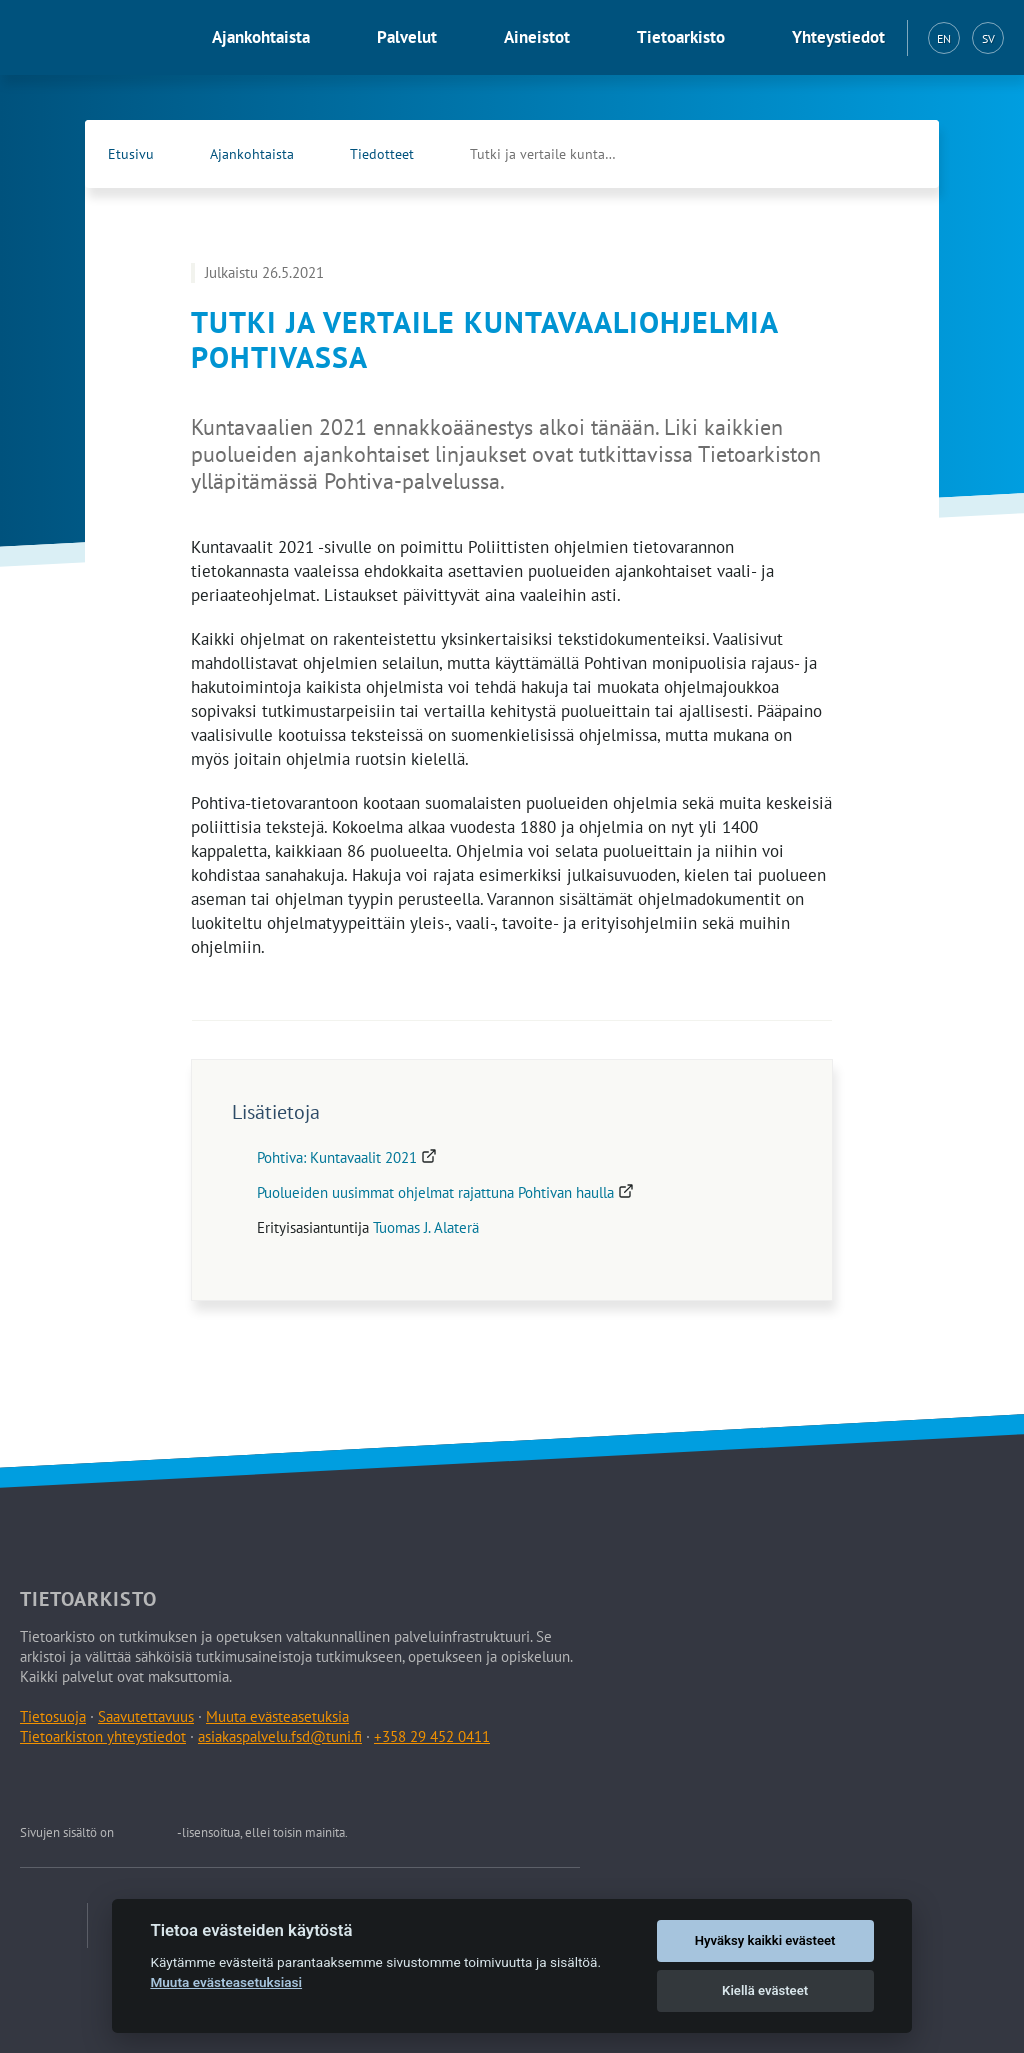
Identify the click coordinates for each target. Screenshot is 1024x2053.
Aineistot (537, 37)
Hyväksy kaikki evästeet (765, 1940)
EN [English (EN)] (944, 38)
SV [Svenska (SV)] (988, 38)
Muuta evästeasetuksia (277, 1716)
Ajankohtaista (261, 37)
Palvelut (407, 37)
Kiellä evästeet (765, 1990)
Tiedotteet (382, 154)
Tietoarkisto (681, 37)
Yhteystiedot (838, 37)
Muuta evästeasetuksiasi (226, 1982)
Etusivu (131, 154)
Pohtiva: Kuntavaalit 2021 (347, 1157)
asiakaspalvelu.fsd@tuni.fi (280, 1736)
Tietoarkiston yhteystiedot (103, 1736)
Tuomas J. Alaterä (426, 1227)
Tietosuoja (53, 1716)
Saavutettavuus (146, 1716)
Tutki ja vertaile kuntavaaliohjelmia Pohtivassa (565, 154)
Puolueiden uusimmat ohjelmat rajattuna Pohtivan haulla (445, 1192)
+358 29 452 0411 (432, 1736)
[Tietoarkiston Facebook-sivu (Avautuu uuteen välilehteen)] (855, 154)
